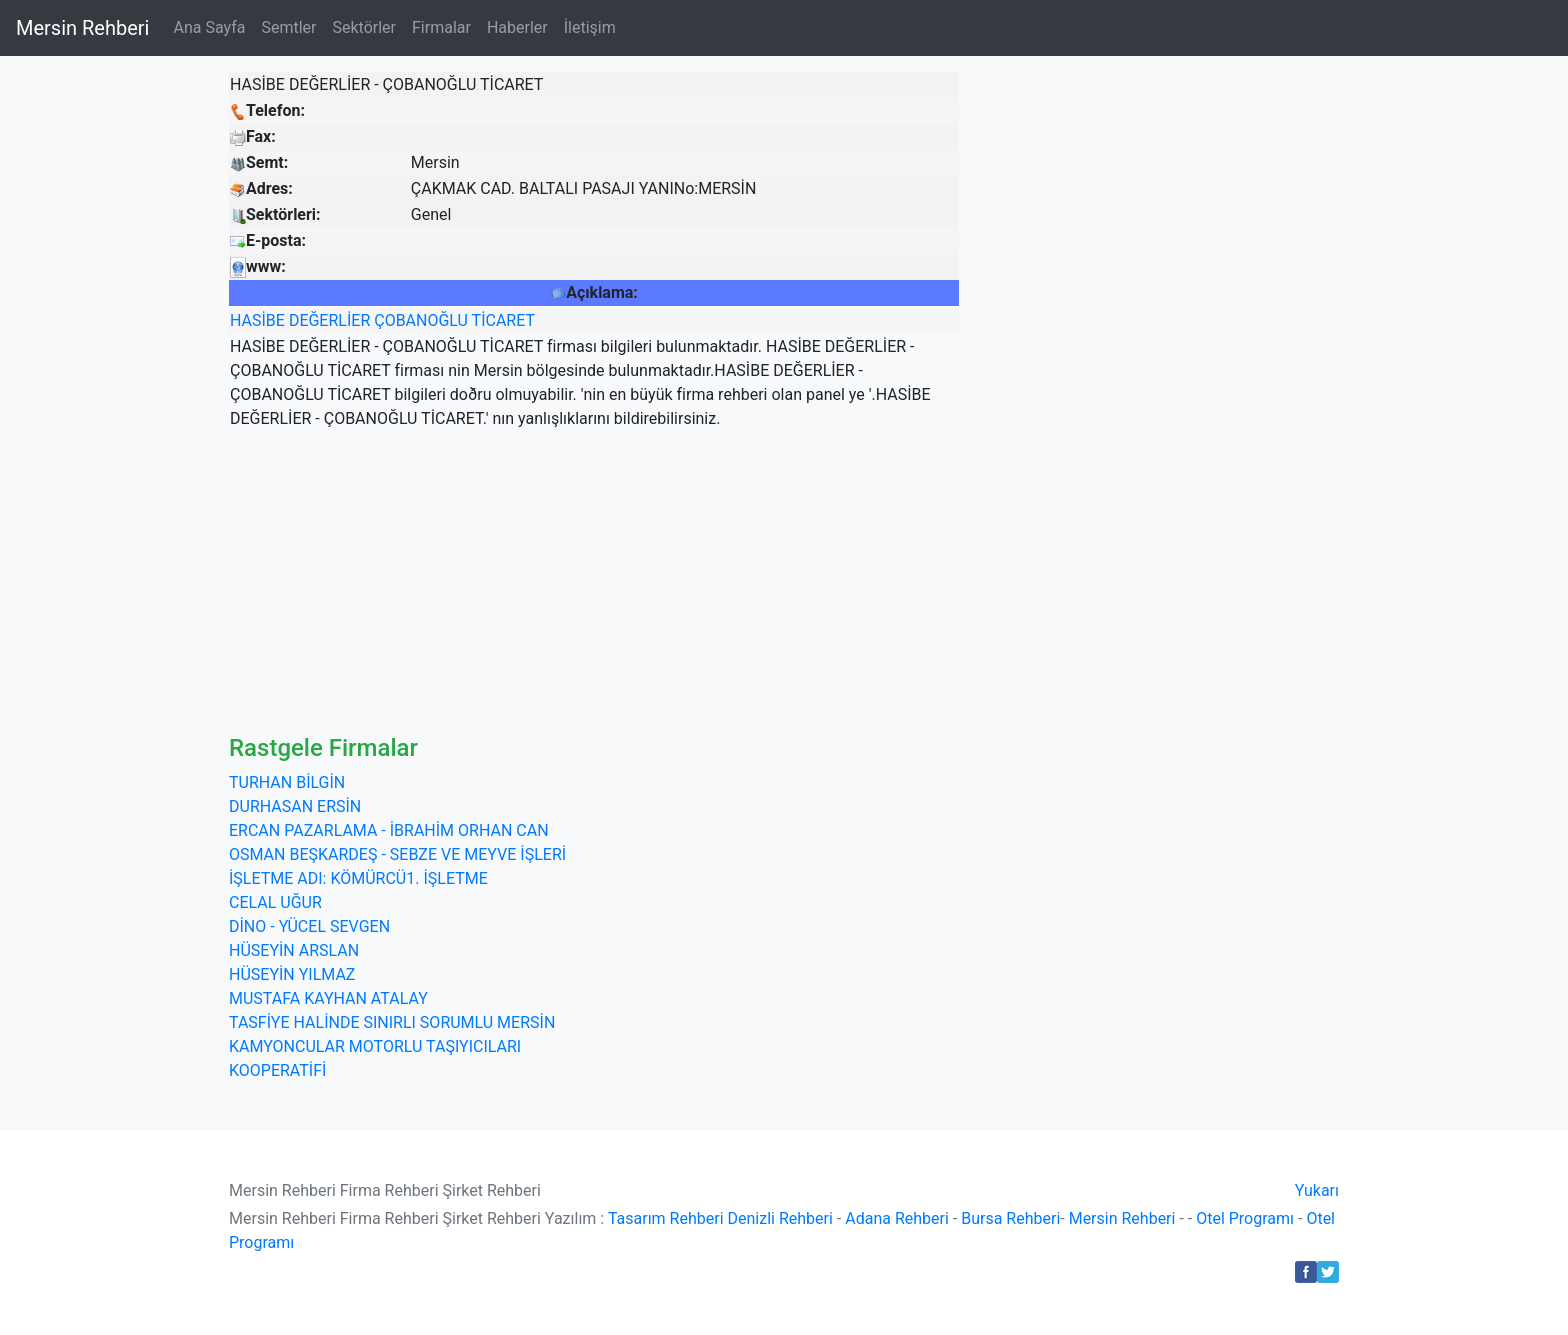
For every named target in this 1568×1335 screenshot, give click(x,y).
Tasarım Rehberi (666, 1218)
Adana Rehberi (897, 1218)
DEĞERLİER (329, 320)
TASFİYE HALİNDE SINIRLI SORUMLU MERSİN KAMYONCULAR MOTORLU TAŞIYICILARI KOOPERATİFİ (392, 1046)
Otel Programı (1245, 1218)
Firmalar (441, 27)
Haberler (517, 27)
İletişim (590, 27)
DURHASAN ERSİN (295, 806)
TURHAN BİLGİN (287, 782)
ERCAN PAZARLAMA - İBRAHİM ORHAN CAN (389, 830)
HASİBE (257, 320)
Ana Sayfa (209, 27)
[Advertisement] (784, 584)
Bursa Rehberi (1010, 1218)
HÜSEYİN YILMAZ (292, 974)
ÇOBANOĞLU (421, 320)
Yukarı (1317, 1190)
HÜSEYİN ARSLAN (294, 950)
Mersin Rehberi (82, 28)
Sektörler (364, 27)
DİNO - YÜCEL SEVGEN (309, 926)
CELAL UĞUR (275, 902)
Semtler (288, 27)
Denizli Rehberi (780, 1218)
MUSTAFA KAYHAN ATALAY (328, 998)
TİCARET (503, 320)
